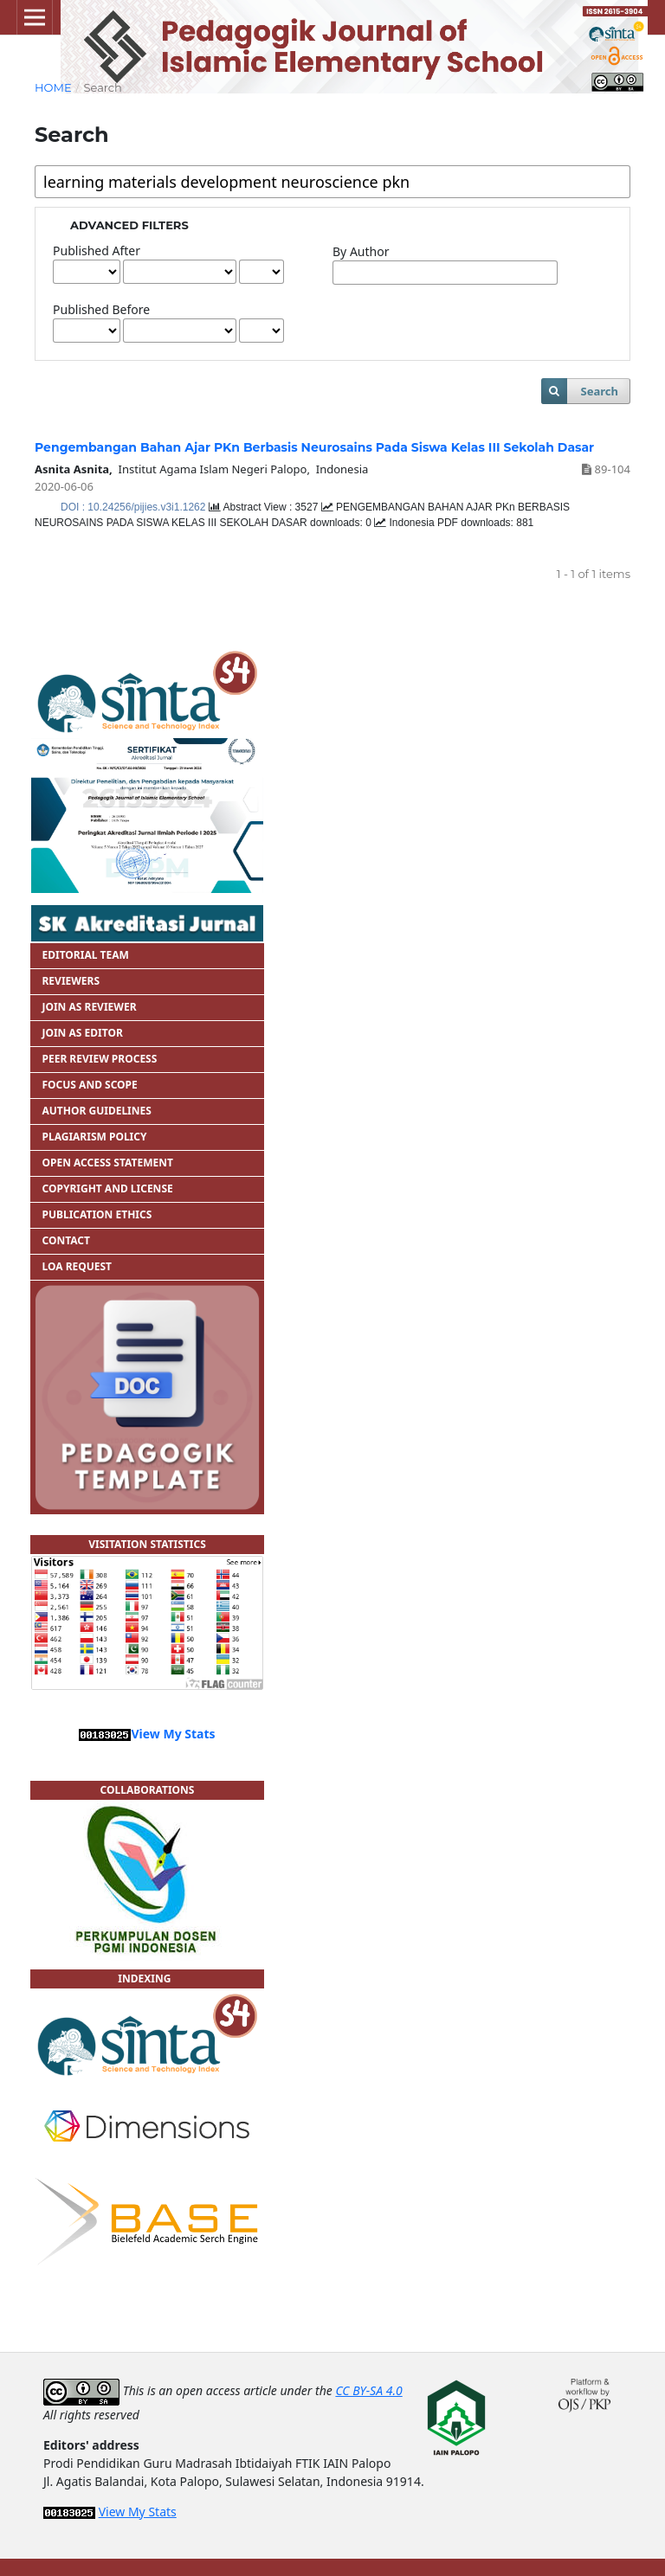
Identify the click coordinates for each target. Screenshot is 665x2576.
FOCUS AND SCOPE (89, 1084)
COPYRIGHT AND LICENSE (107, 1188)
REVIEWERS (71, 980)
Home (53, 87)
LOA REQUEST (77, 1266)
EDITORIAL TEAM (85, 955)
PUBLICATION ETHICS (97, 1214)
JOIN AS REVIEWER (89, 1006)
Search (598, 391)
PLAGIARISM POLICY (94, 1136)
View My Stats (173, 1733)
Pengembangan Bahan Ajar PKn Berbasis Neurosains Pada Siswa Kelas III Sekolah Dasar (314, 447)
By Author (360, 251)
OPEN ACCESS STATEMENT (107, 1162)
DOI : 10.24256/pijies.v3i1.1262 (135, 507)
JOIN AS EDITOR (82, 1032)
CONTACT (66, 1240)
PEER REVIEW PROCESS (99, 1058)
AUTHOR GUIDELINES (96, 1110)
